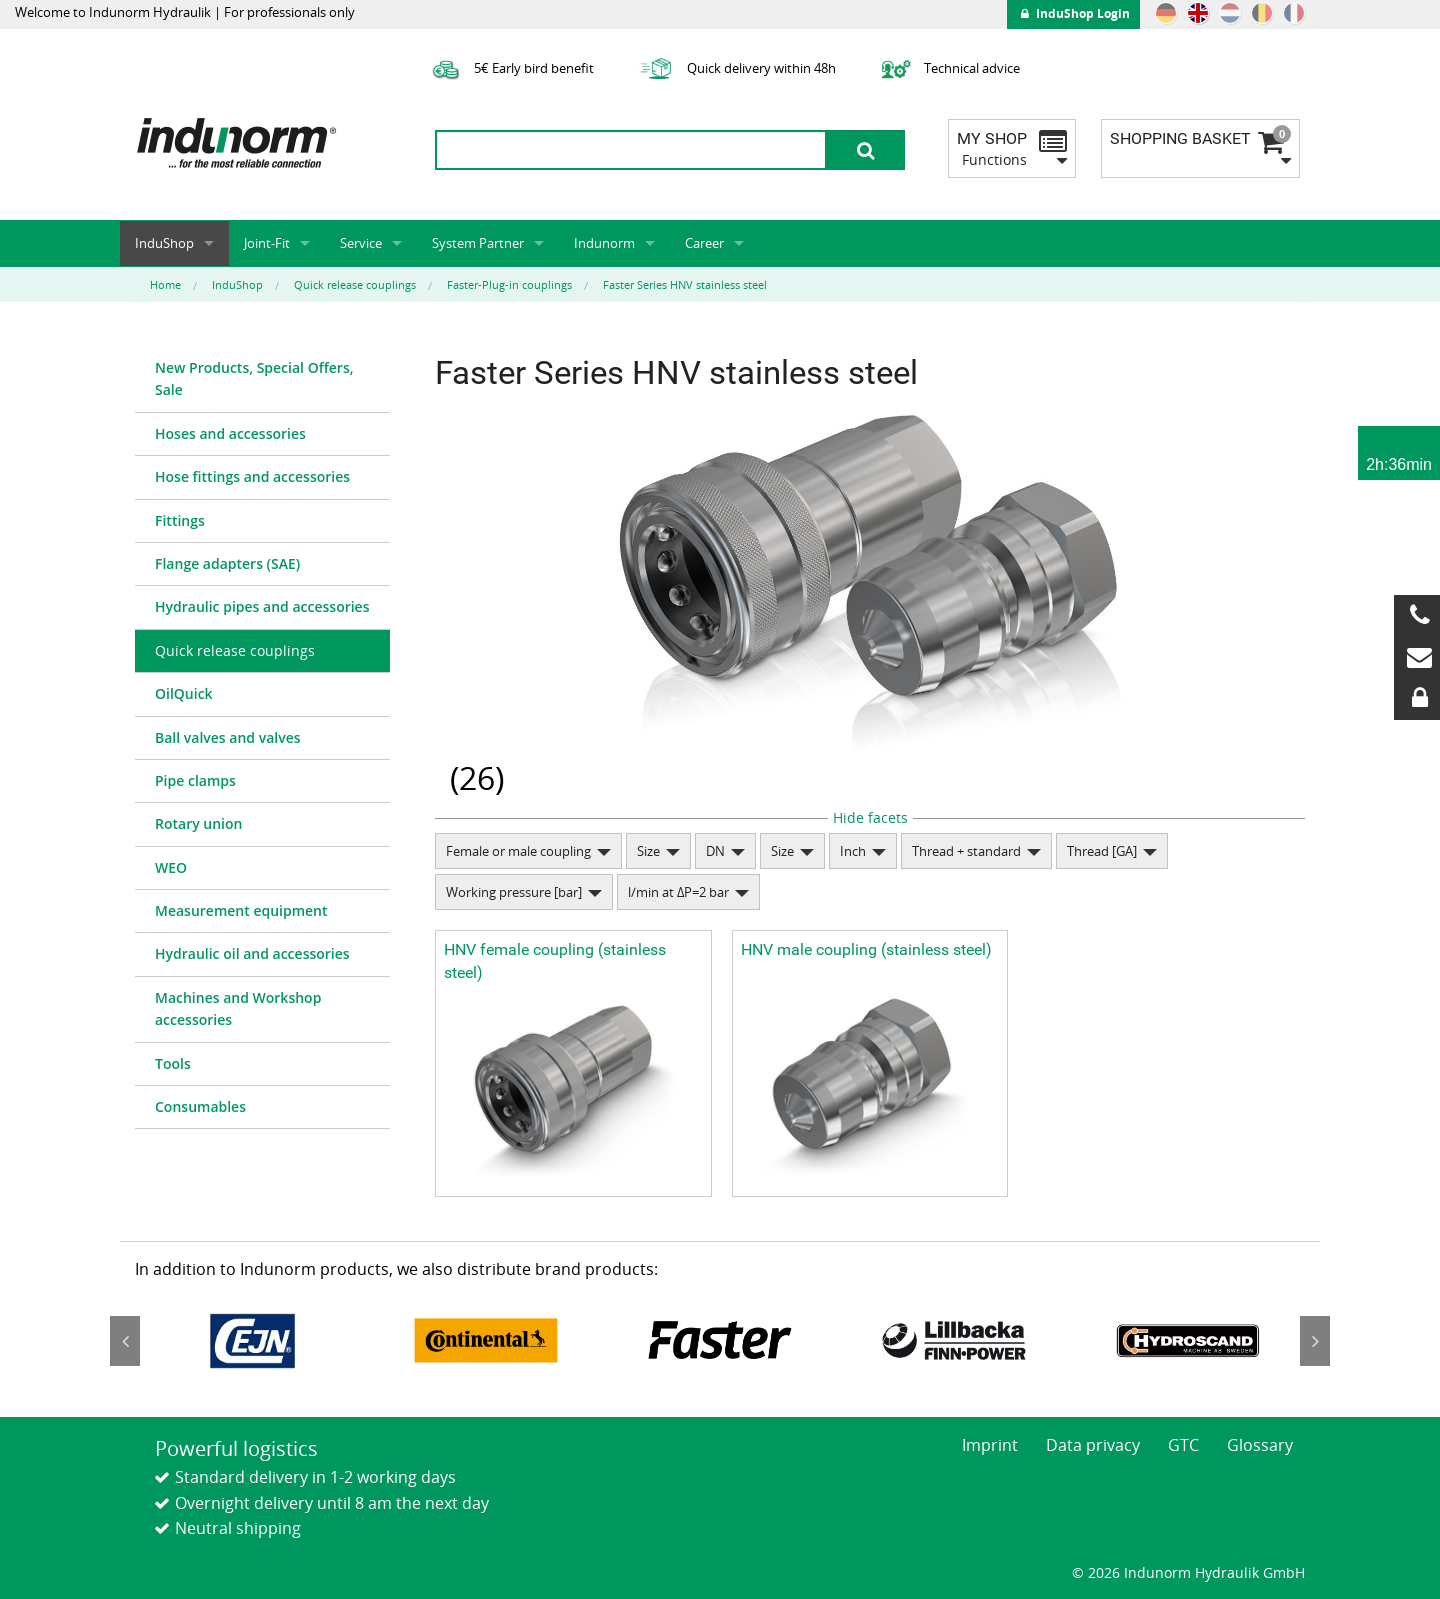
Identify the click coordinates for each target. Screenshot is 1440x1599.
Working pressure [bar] (514, 892)
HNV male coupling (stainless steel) (866, 949)
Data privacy (1093, 1445)
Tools (173, 1063)
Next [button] (1315, 1341)
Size (648, 851)
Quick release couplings (235, 650)
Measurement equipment (241, 910)
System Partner (478, 243)
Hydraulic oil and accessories (252, 953)
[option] (252, 1340)
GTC (1183, 1445)
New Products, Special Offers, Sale (254, 378)
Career (704, 243)
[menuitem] (262, 380)
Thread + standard (966, 851)
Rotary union (198, 823)
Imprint (990, 1445)
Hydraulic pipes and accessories (262, 606)
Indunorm (604, 243)
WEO (171, 867)
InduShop (164, 243)
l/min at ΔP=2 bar (678, 892)
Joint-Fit (267, 243)
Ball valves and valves (228, 737)
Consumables (200, 1106)
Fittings (180, 520)
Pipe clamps (195, 780)
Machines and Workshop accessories (238, 1008)
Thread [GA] (1102, 851)
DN (715, 851)
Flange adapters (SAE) (227, 563)
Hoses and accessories (230, 433)
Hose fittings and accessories (252, 476)
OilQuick (184, 693)
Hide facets (870, 817)
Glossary (1260, 1445)
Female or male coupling (518, 851)
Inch (853, 851)
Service (361, 243)
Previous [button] (125, 1341)
